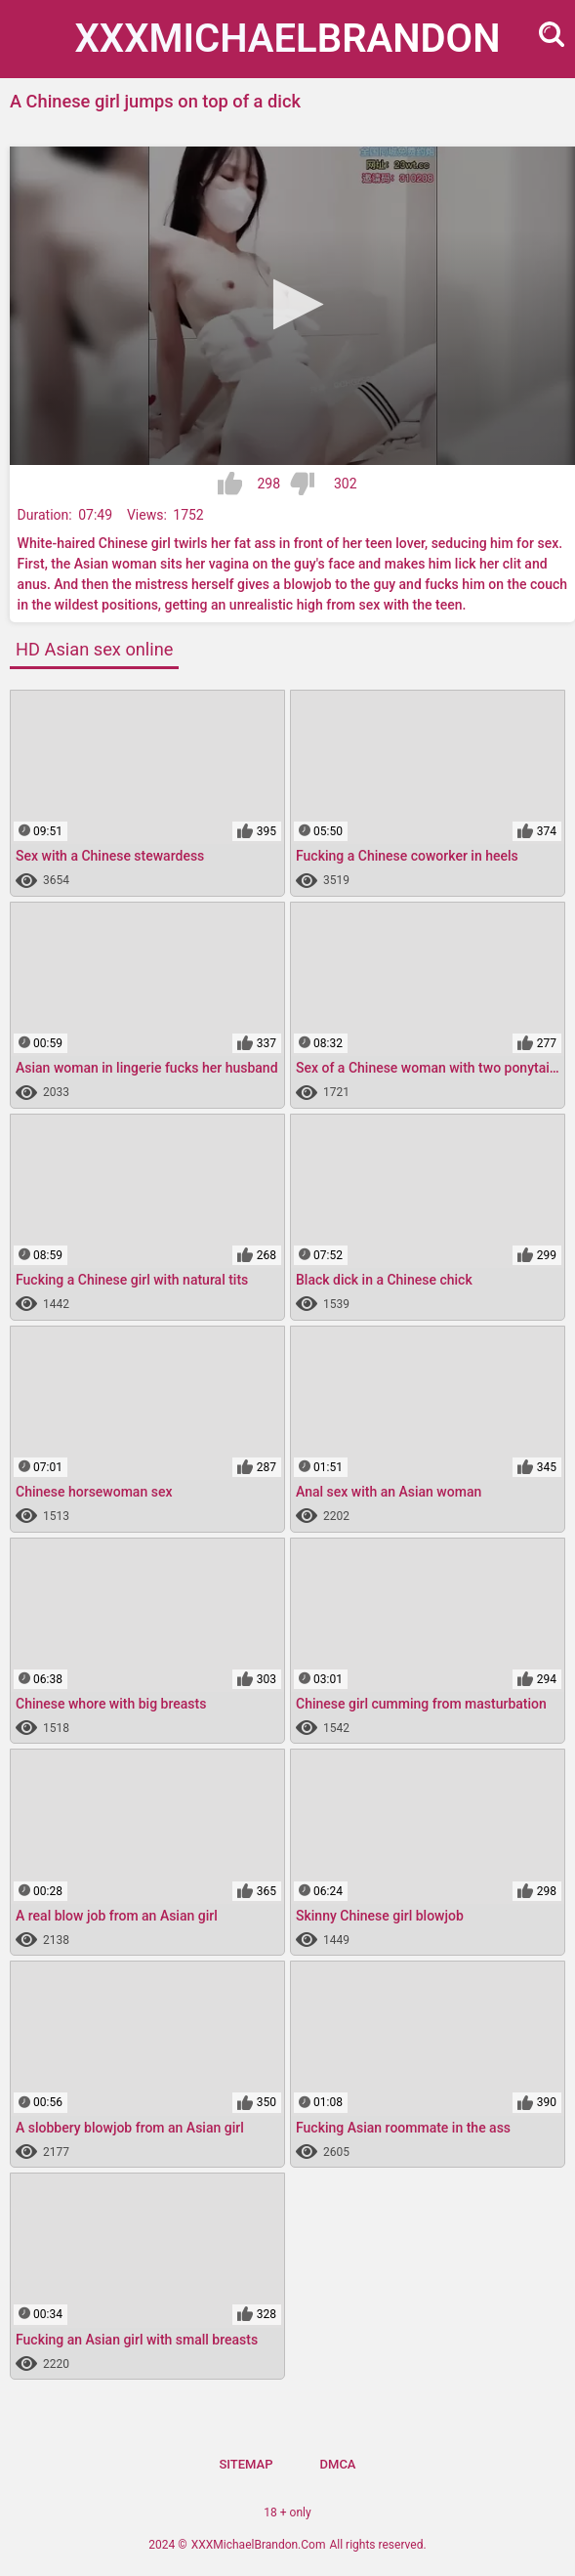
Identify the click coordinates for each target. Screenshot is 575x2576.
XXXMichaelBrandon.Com (258, 2545)
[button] (292, 304)
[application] (292, 306)
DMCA (338, 2464)
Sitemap (245, 2464)
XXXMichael (288, 39)
